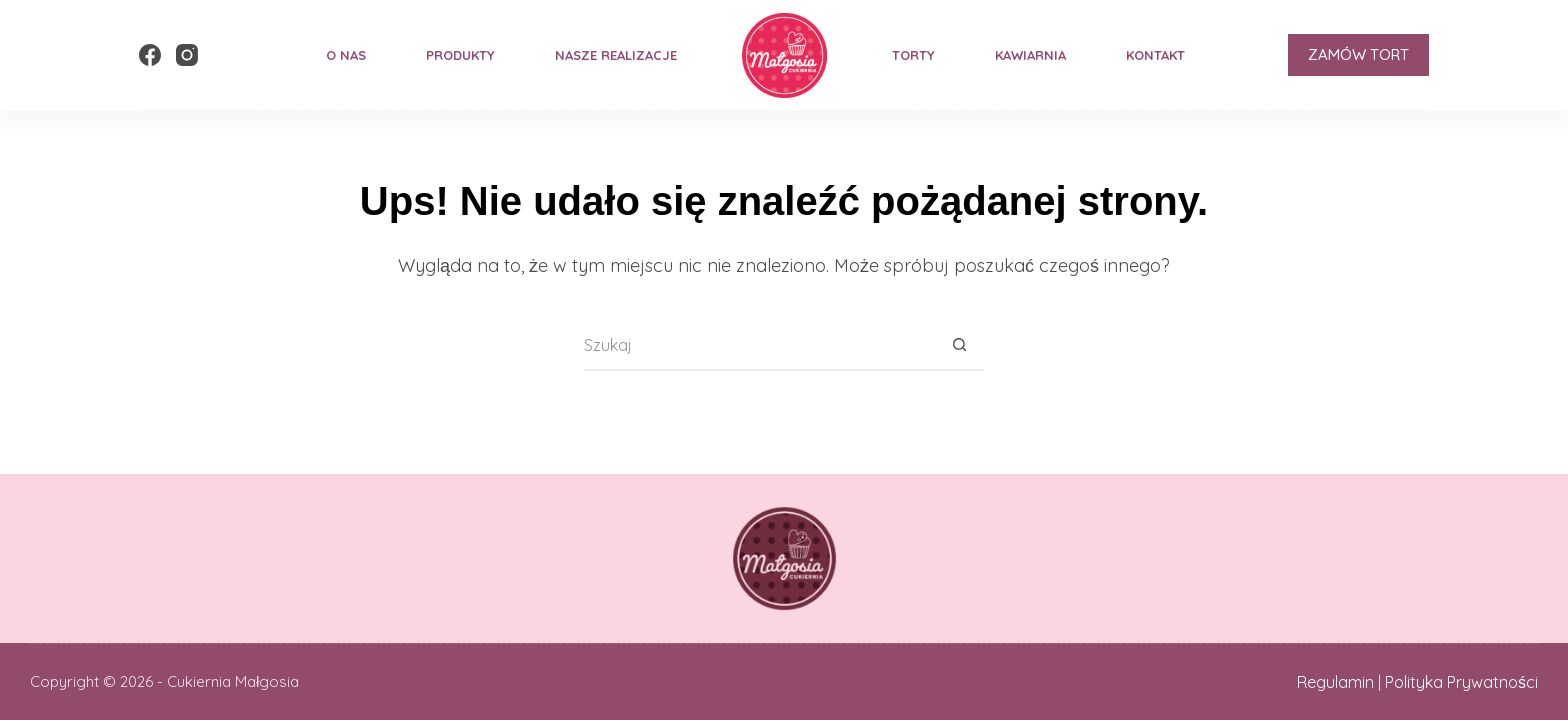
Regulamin (1335, 682)
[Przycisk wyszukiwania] (959, 346)
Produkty (460, 55)
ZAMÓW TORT (1358, 54)
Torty (913, 55)
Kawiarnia (1030, 55)
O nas (346, 55)
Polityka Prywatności (1461, 682)
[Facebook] (150, 55)
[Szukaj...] (759, 346)
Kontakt (1155, 55)
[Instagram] (187, 55)
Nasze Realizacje (616, 55)
